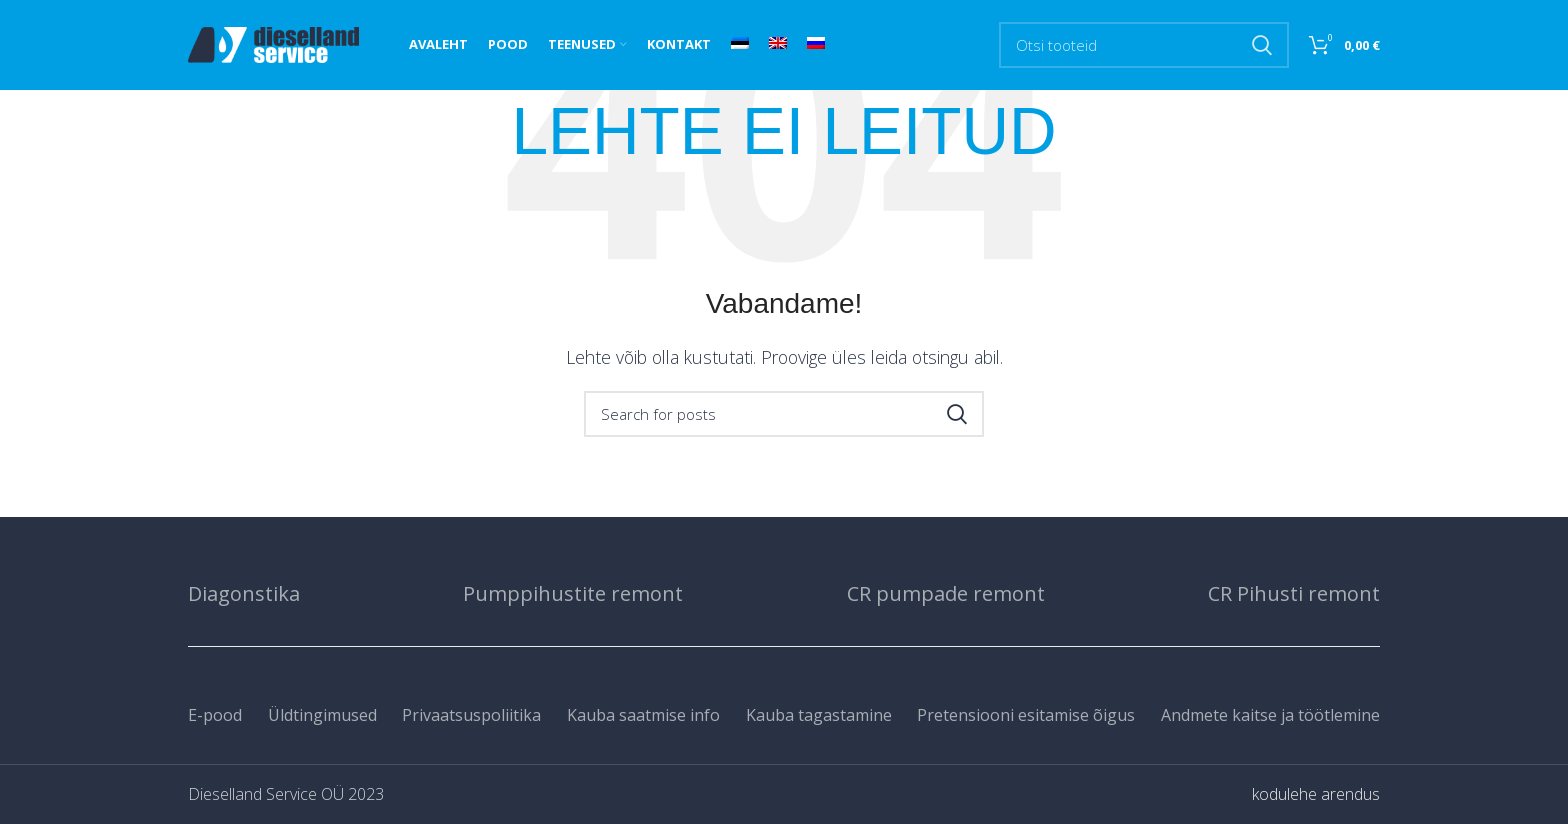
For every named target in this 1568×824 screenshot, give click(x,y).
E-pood (215, 715)
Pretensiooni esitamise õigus (1026, 715)
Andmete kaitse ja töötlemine (1270, 715)
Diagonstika (244, 593)
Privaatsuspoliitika (471, 715)
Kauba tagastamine (819, 715)
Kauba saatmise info (643, 715)
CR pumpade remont (946, 593)
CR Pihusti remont (1294, 593)
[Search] (1144, 45)
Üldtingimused (322, 715)
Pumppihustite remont (573, 593)
